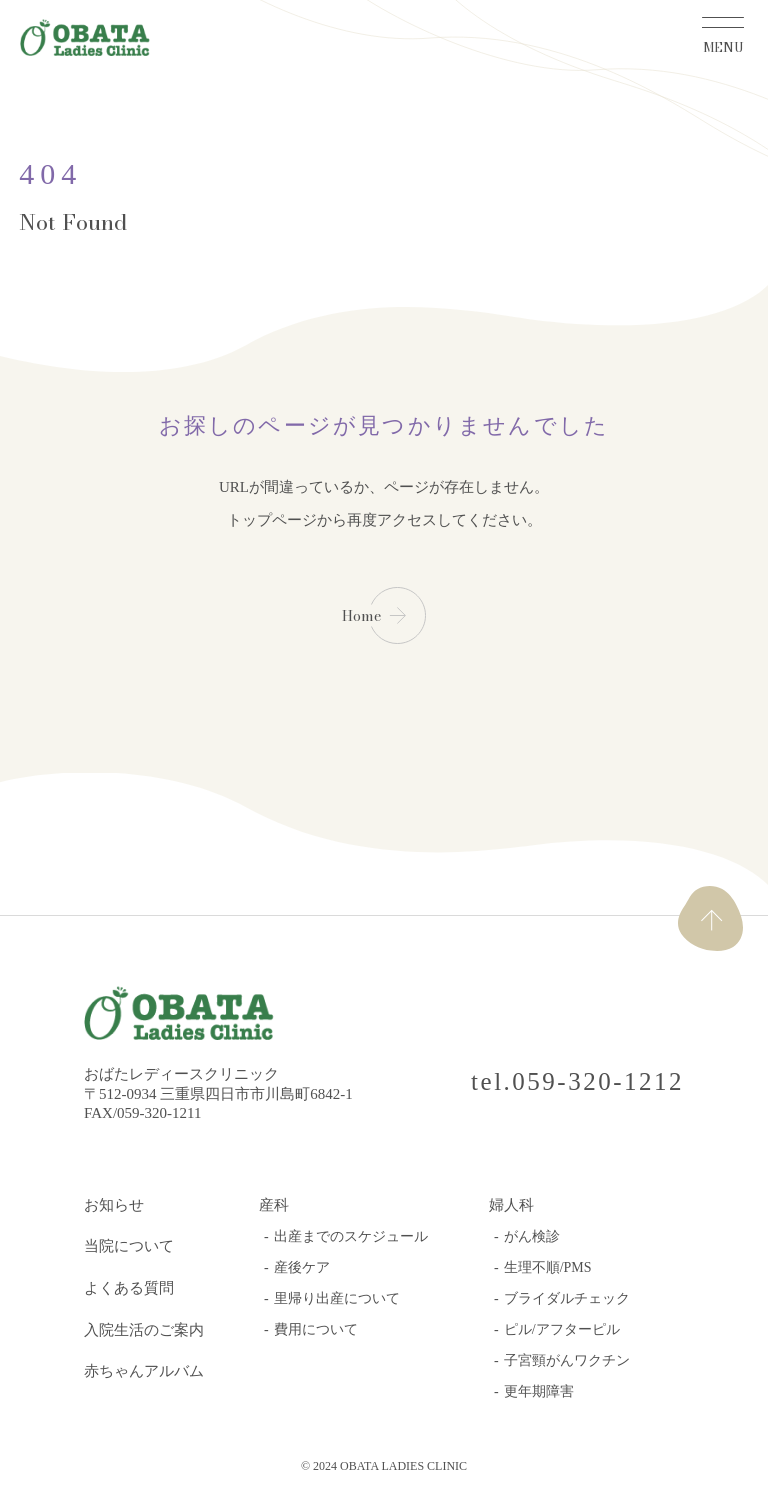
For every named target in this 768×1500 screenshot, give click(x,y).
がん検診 (532, 1236)
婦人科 (511, 1205)
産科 (274, 1205)
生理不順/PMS (548, 1267)
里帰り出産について (337, 1298)
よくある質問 (129, 1288)
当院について (129, 1246)
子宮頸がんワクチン (567, 1360)
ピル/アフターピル (562, 1329)
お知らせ (114, 1205)
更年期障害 (539, 1391)
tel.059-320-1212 (577, 1081)
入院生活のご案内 (144, 1330)
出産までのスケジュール (351, 1236)
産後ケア (302, 1267)
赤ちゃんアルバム (144, 1371)
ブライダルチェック (567, 1298)
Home (361, 616)
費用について (316, 1329)
